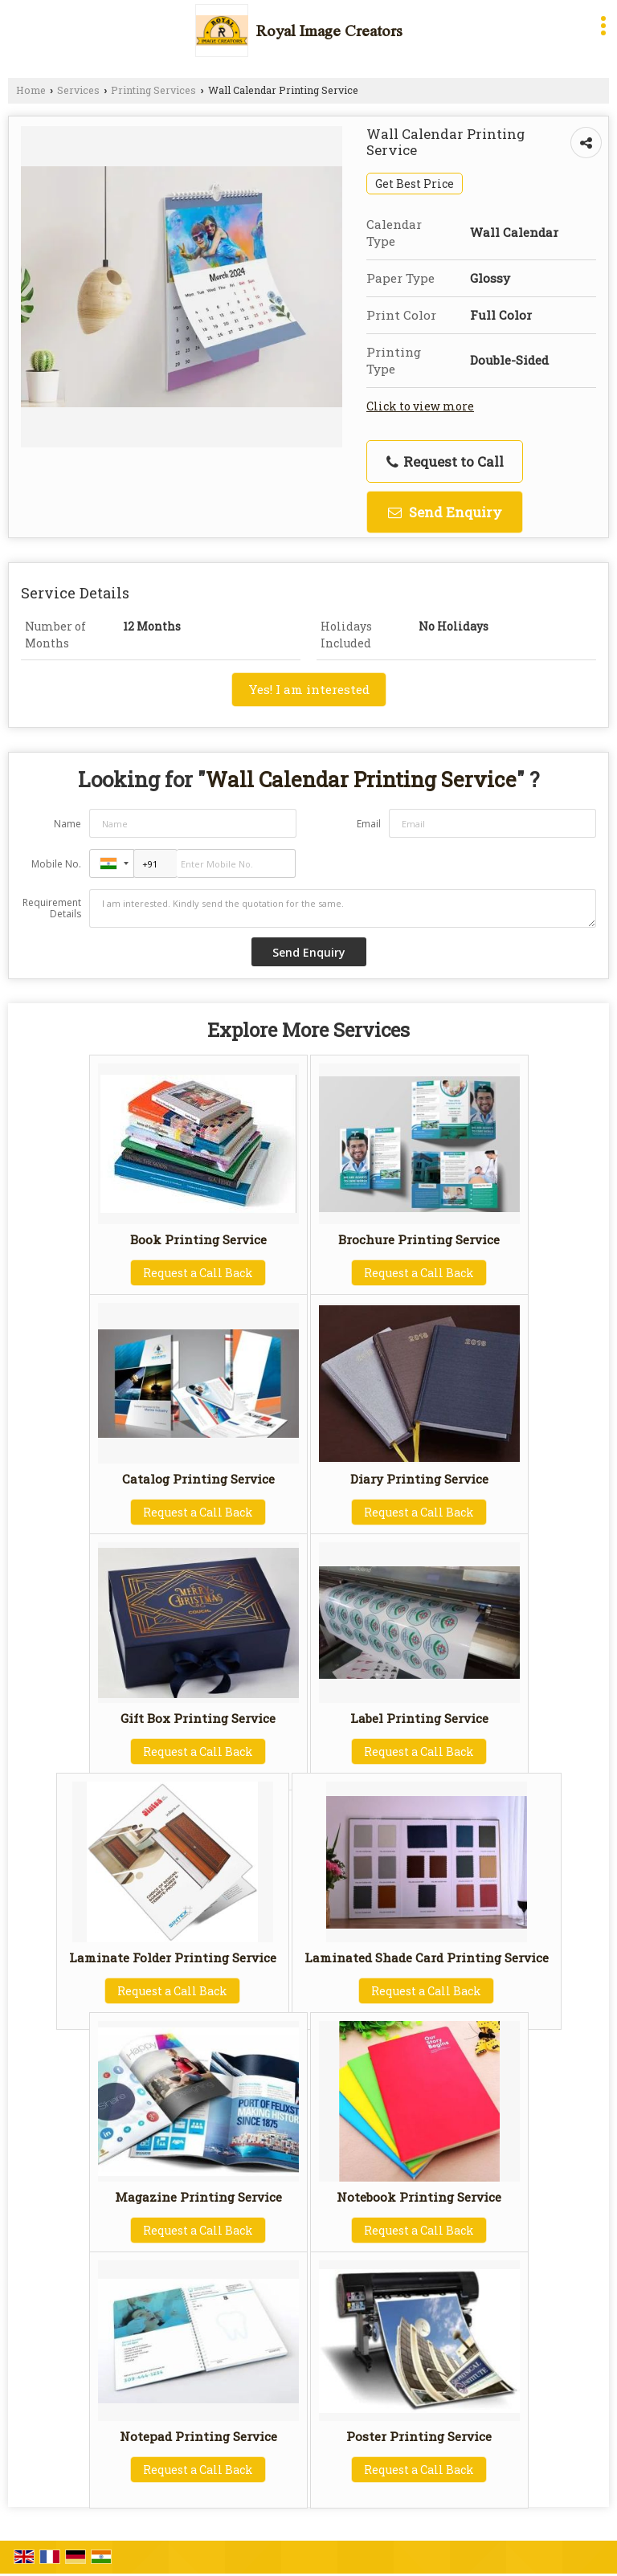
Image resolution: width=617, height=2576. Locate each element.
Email (369, 824)
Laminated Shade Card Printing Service (426, 1957)
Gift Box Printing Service (198, 1718)
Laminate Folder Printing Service (172, 1957)
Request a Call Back (198, 1272)
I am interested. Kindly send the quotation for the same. (342, 908)
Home (31, 90)
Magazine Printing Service (198, 2197)
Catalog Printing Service (198, 1479)
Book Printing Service (198, 1239)
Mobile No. (56, 864)
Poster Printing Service (419, 2436)
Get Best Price (414, 183)
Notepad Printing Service (198, 2436)
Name (67, 824)
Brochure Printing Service (419, 1239)
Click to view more (420, 406)
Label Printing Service (419, 1718)
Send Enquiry (445, 512)
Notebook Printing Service (419, 2197)
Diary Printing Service (419, 1479)
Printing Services (153, 90)
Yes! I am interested (309, 689)
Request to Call (445, 461)
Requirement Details (51, 908)
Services (78, 90)
